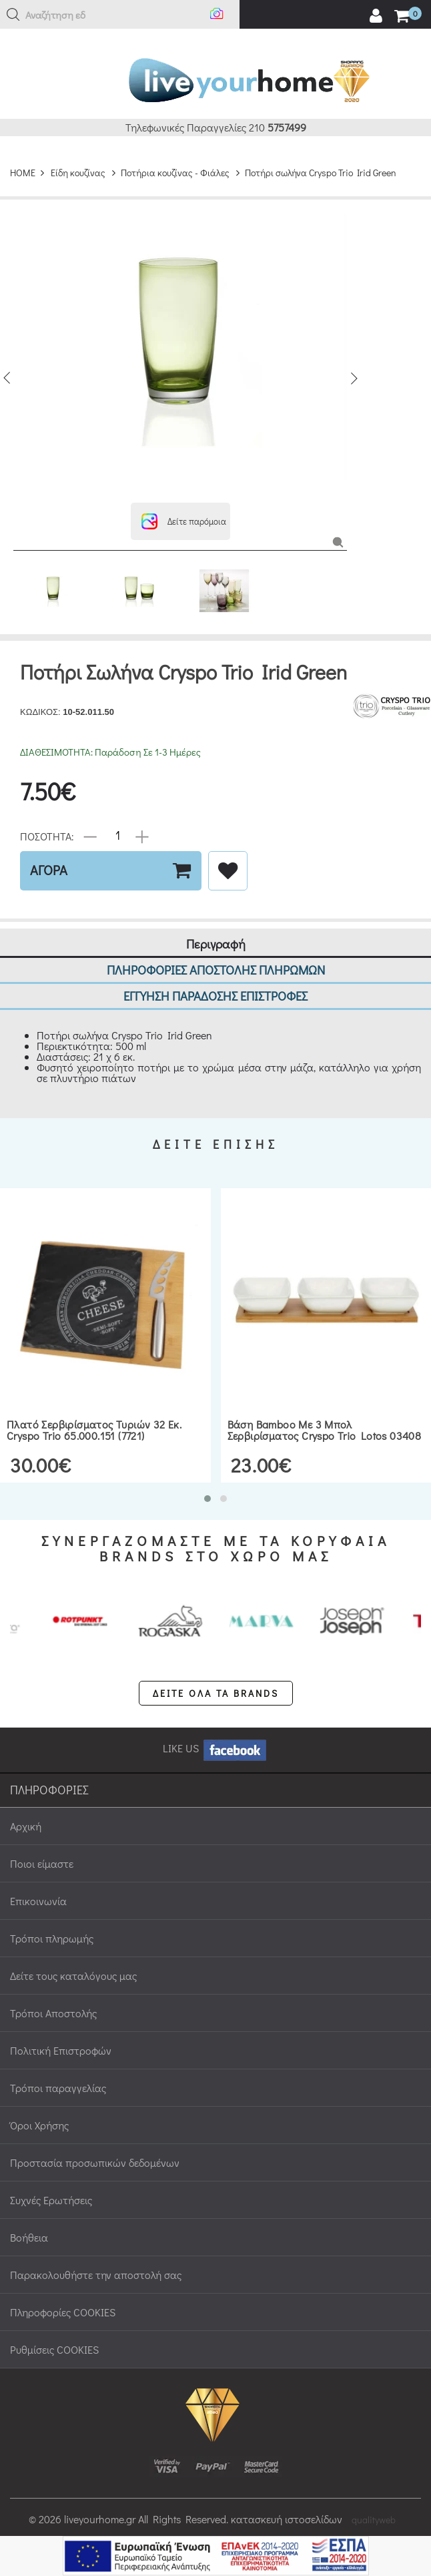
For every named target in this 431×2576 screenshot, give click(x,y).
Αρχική (25, 1810)
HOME (22, 156)
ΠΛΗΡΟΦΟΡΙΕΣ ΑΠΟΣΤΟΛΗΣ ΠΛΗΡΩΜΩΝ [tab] (216, 953)
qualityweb (374, 2503)
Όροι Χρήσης (39, 2109)
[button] (13, 14)
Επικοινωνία (38, 1885)
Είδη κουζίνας (78, 156)
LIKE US (215, 1732)
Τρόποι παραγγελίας (58, 2072)
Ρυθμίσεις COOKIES (54, 2333)
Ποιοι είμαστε (41, 1847)
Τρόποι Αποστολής (53, 1997)
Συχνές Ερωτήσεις (51, 2184)
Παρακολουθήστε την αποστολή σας (95, 2259)
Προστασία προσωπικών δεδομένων (94, 2146)
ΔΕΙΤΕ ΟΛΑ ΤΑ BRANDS (216, 1677)
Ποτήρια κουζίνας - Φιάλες (175, 156)
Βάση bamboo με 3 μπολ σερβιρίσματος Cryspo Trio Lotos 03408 (325, 1414)
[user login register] (376, 16)
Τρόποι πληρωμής (51, 1922)
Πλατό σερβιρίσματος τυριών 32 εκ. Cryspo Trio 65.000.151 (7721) (94, 1414)
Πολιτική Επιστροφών (60, 2034)
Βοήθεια (29, 2221)
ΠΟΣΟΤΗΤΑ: (47, 819)
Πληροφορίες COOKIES (62, 2296)
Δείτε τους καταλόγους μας (73, 1960)
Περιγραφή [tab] (216, 927)
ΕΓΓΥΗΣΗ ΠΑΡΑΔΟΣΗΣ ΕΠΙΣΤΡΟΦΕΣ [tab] (215, 979)
